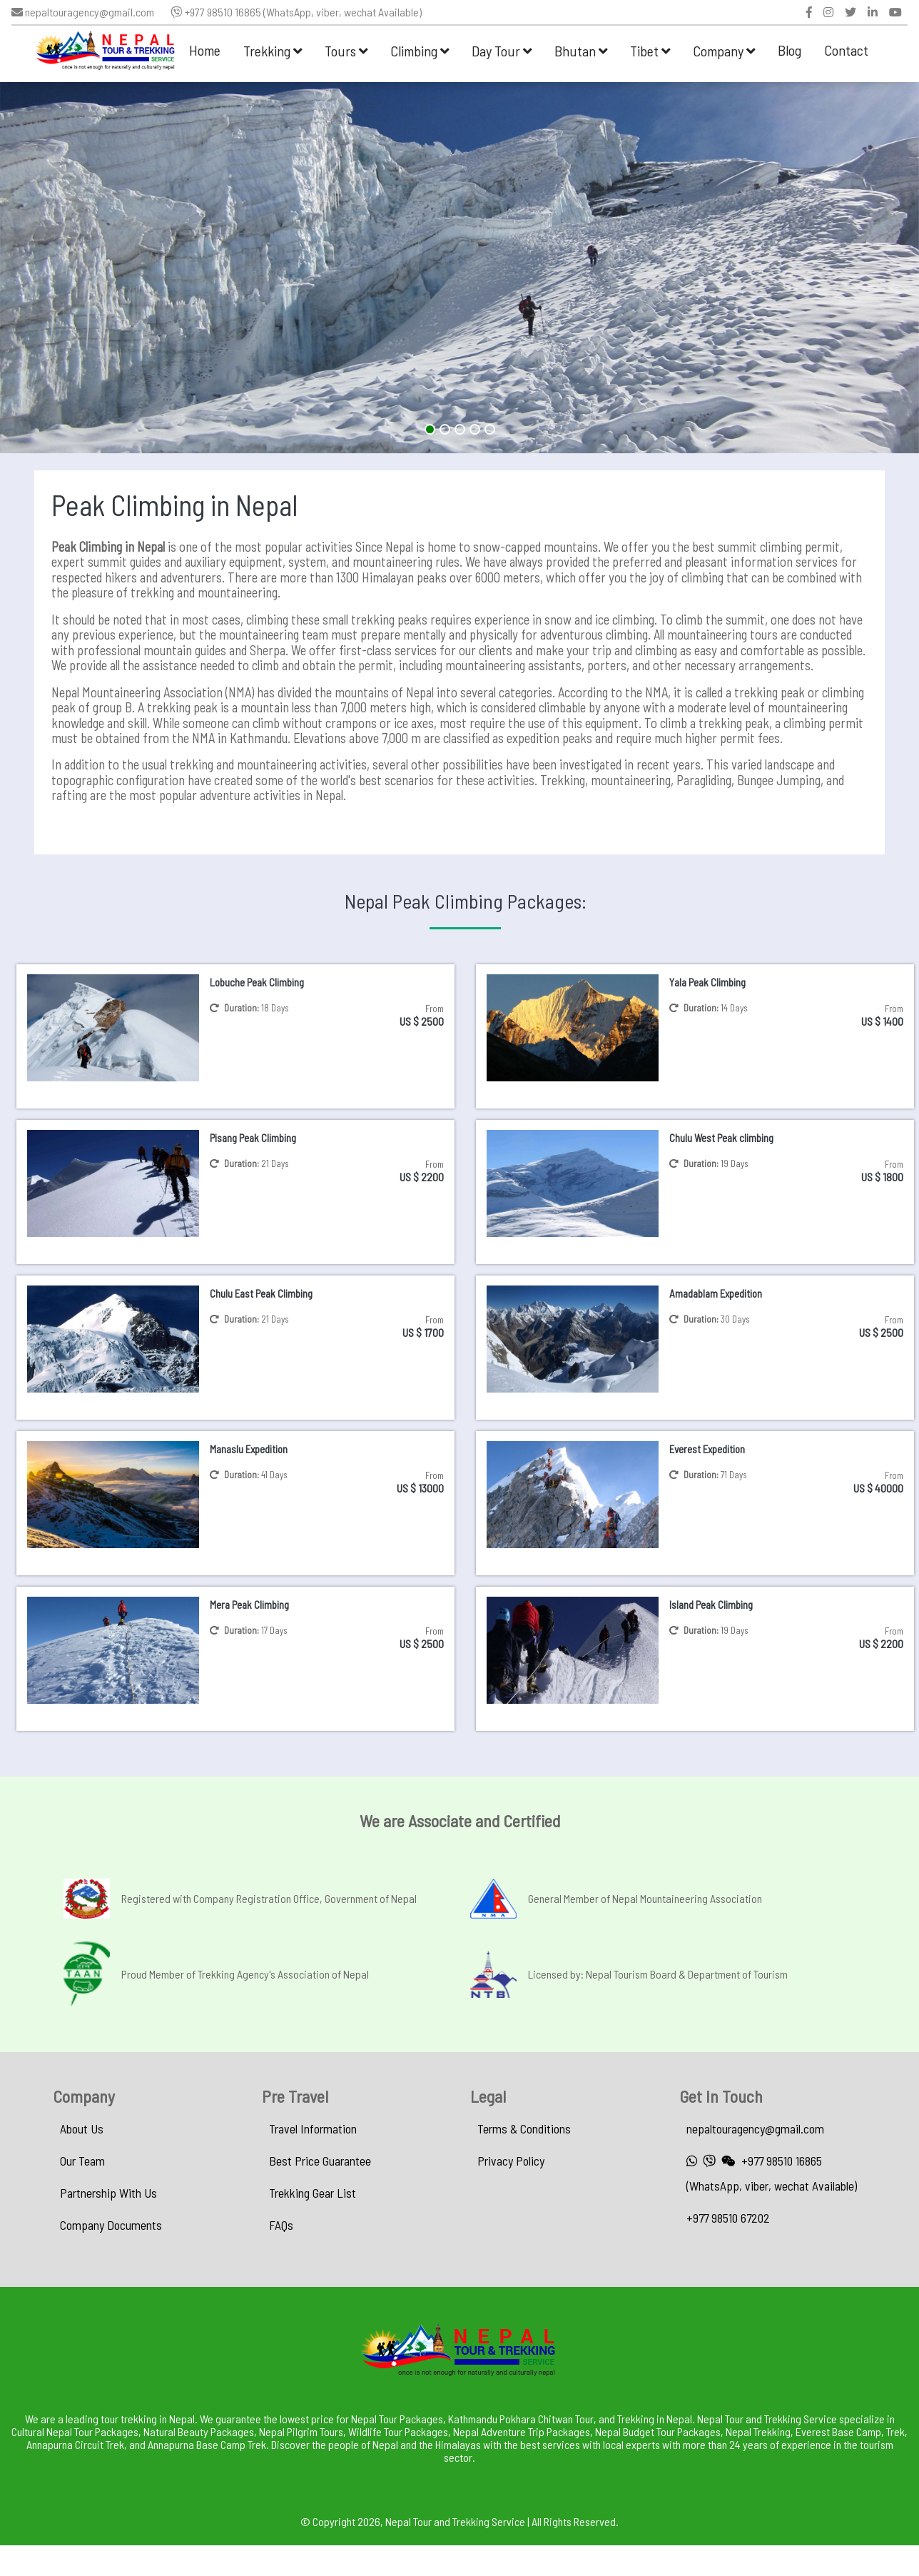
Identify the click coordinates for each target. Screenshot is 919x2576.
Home (204, 50)
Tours (346, 50)
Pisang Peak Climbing (253, 1137)
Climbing (419, 50)
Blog (789, 50)
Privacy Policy (510, 2160)
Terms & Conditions (524, 2128)
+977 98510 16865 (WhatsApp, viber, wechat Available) (296, 12)
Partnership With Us (108, 2193)
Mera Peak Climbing (249, 1604)
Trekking (272, 50)
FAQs (281, 2225)
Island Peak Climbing (711, 1604)
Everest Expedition (707, 1449)
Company (724, 50)
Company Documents (111, 2225)
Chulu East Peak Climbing (261, 1293)
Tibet (650, 50)
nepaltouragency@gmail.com (82, 12)
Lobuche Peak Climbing (257, 982)
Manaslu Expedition (249, 1449)
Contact (846, 50)
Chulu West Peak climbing (721, 1137)
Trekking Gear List (312, 2193)
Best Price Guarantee (320, 2160)
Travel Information (313, 2128)
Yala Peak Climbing (707, 982)
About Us (81, 2128)
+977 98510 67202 (728, 2218)
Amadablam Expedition (715, 1293)
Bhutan (580, 50)
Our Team (82, 2160)
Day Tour (502, 50)
